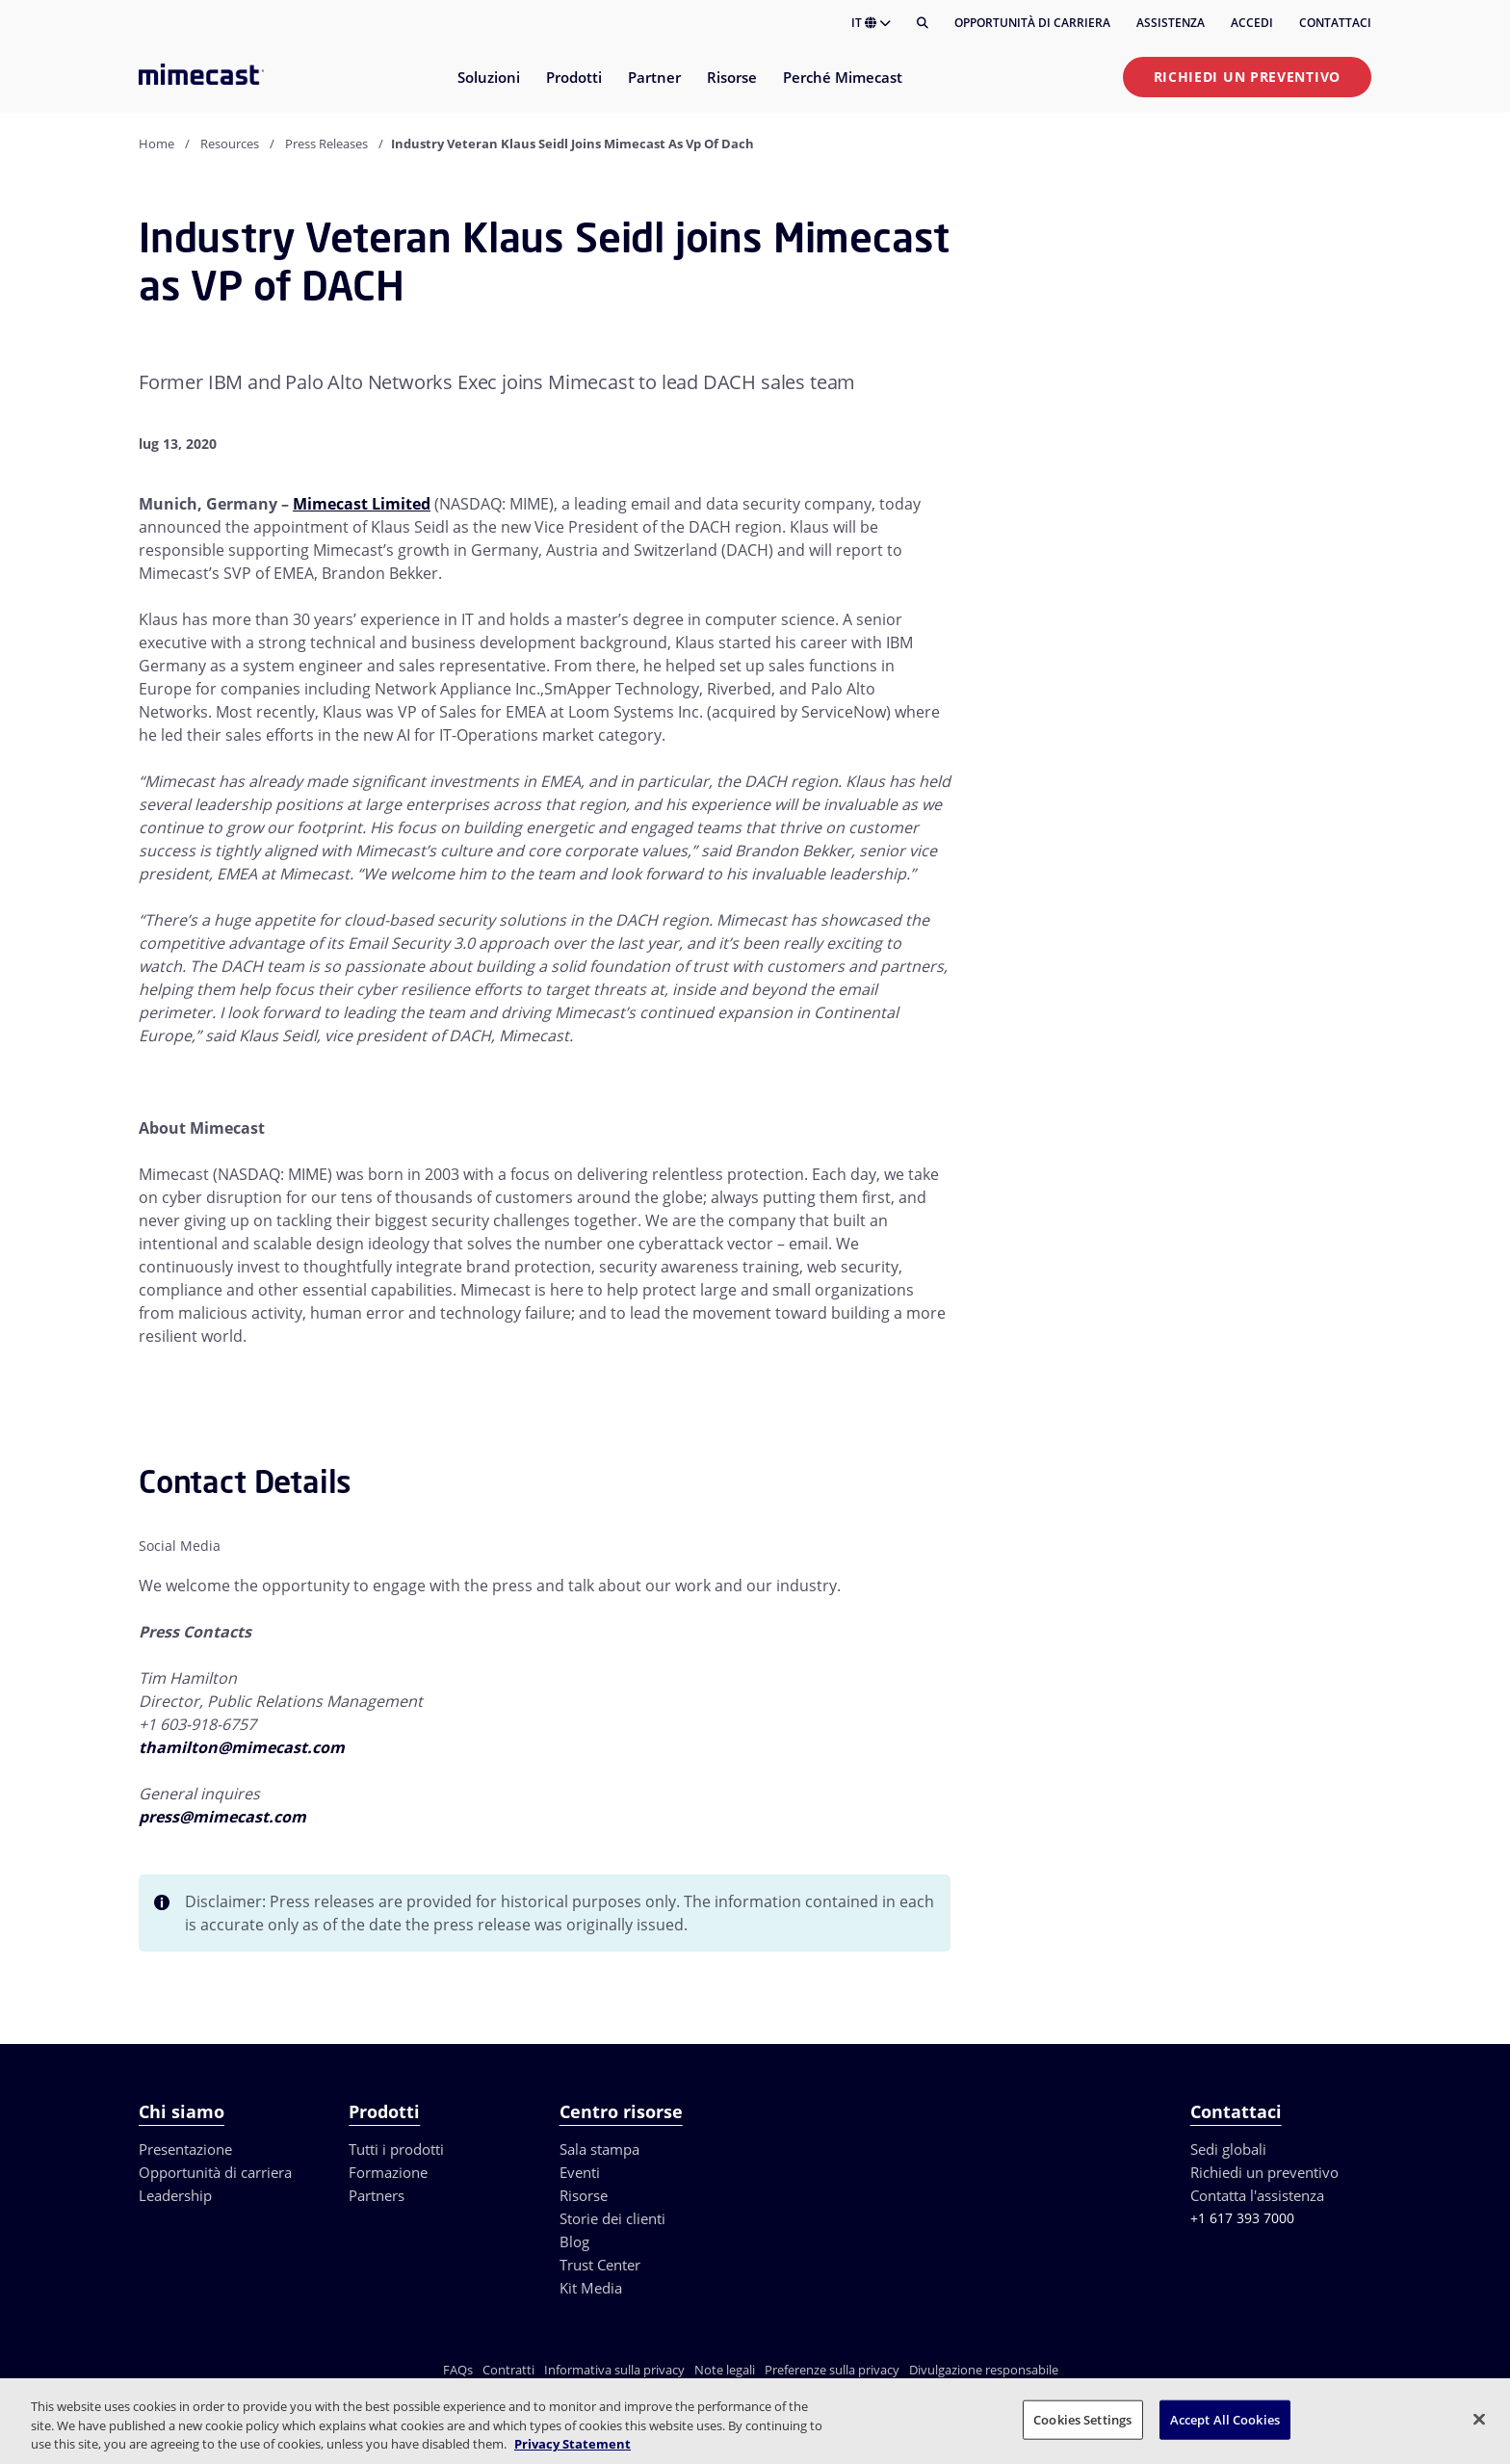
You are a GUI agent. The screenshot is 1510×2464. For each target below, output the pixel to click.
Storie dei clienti (612, 2218)
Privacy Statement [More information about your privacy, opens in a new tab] (572, 2443)
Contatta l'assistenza (1257, 2195)
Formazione (388, 2172)
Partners (376, 2195)
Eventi (580, 2172)
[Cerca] (922, 23)
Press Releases (326, 143)
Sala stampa (599, 2149)
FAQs (458, 2369)
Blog (574, 2241)
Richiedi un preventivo (1247, 76)
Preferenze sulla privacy (832, 2369)
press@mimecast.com (222, 1816)
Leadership (175, 2195)
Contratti (508, 2369)
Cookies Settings (1082, 2418)
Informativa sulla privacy (614, 2369)
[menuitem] (488, 89)
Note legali (724, 2369)
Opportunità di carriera (1032, 22)
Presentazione (185, 2149)
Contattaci (1335, 22)
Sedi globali (1228, 2149)
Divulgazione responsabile (983, 2369)
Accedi (1252, 22)
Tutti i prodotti (396, 2149)
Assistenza (1170, 22)
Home (156, 143)
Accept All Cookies (1225, 2418)
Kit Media (591, 2287)
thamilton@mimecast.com (242, 1747)
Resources (229, 143)
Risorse (584, 2195)
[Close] (1479, 2419)
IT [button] (871, 22)
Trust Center (600, 2264)
